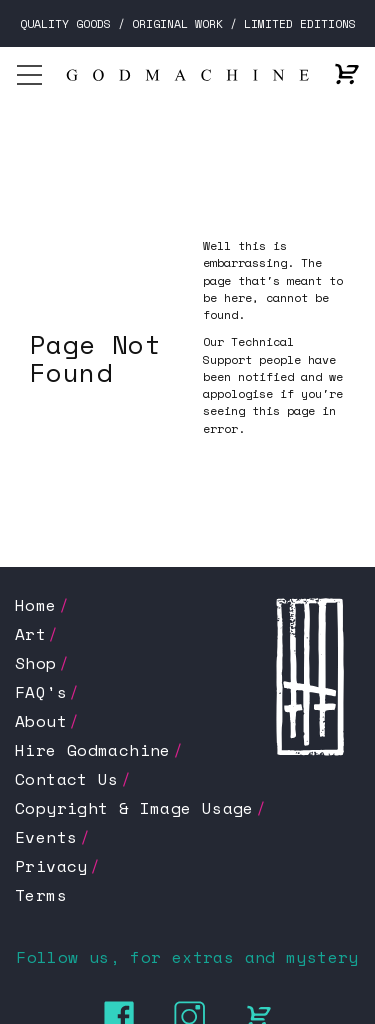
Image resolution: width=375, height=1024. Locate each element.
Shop (36, 663)
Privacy (51, 866)
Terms (41, 895)
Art (30, 634)
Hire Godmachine (93, 750)
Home (36, 605)
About (41, 721)
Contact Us (67, 779)
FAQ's (41, 692)
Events (46, 837)
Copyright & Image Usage (134, 808)
